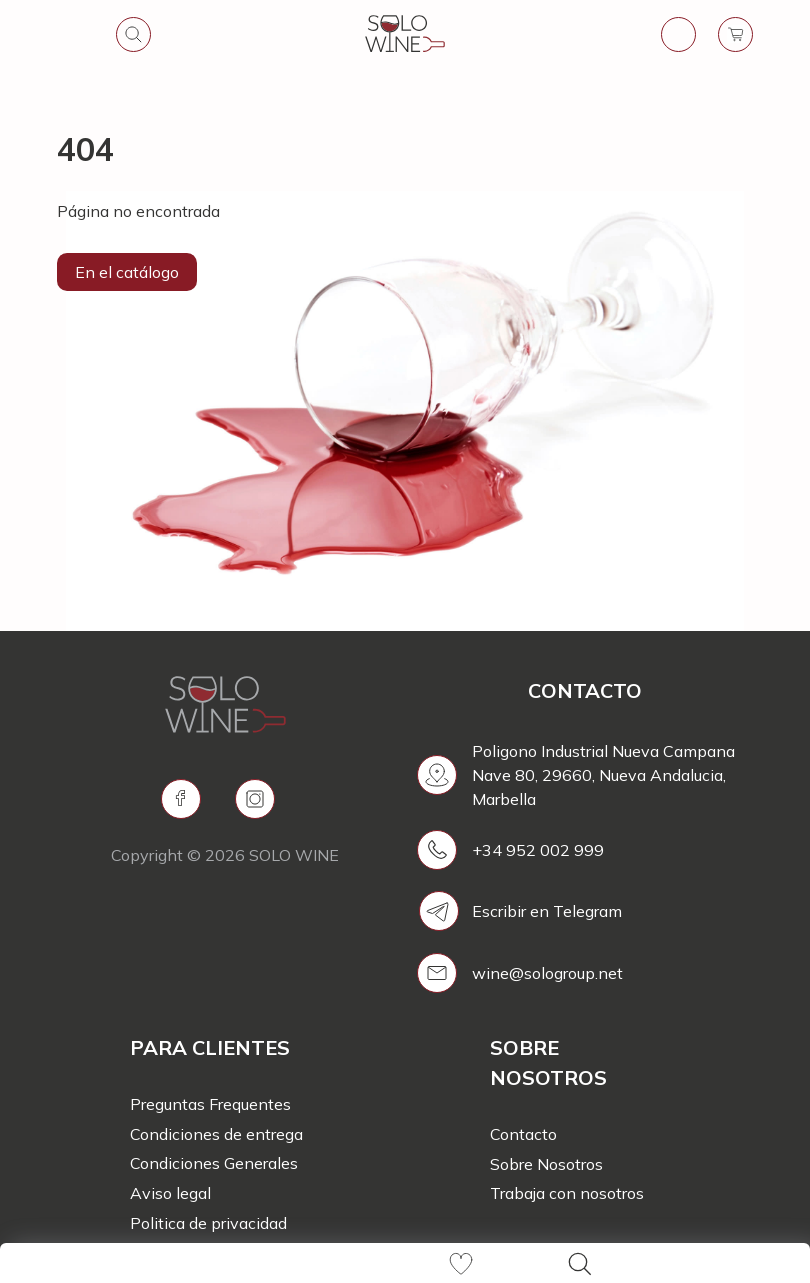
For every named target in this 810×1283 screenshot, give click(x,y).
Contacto (523, 1134)
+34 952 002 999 (538, 850)
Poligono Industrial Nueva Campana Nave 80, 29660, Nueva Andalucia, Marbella (603, 775)
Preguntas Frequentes (210, 1104)
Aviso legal (170, 1193)
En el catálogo (127, 272)
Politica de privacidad (208, 1223)
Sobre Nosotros (546, 1164)
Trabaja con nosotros (567, 1193)
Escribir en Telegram (547, 911)
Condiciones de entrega (216, 1134)
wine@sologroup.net (547, 973)
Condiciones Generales (214, 1163)
